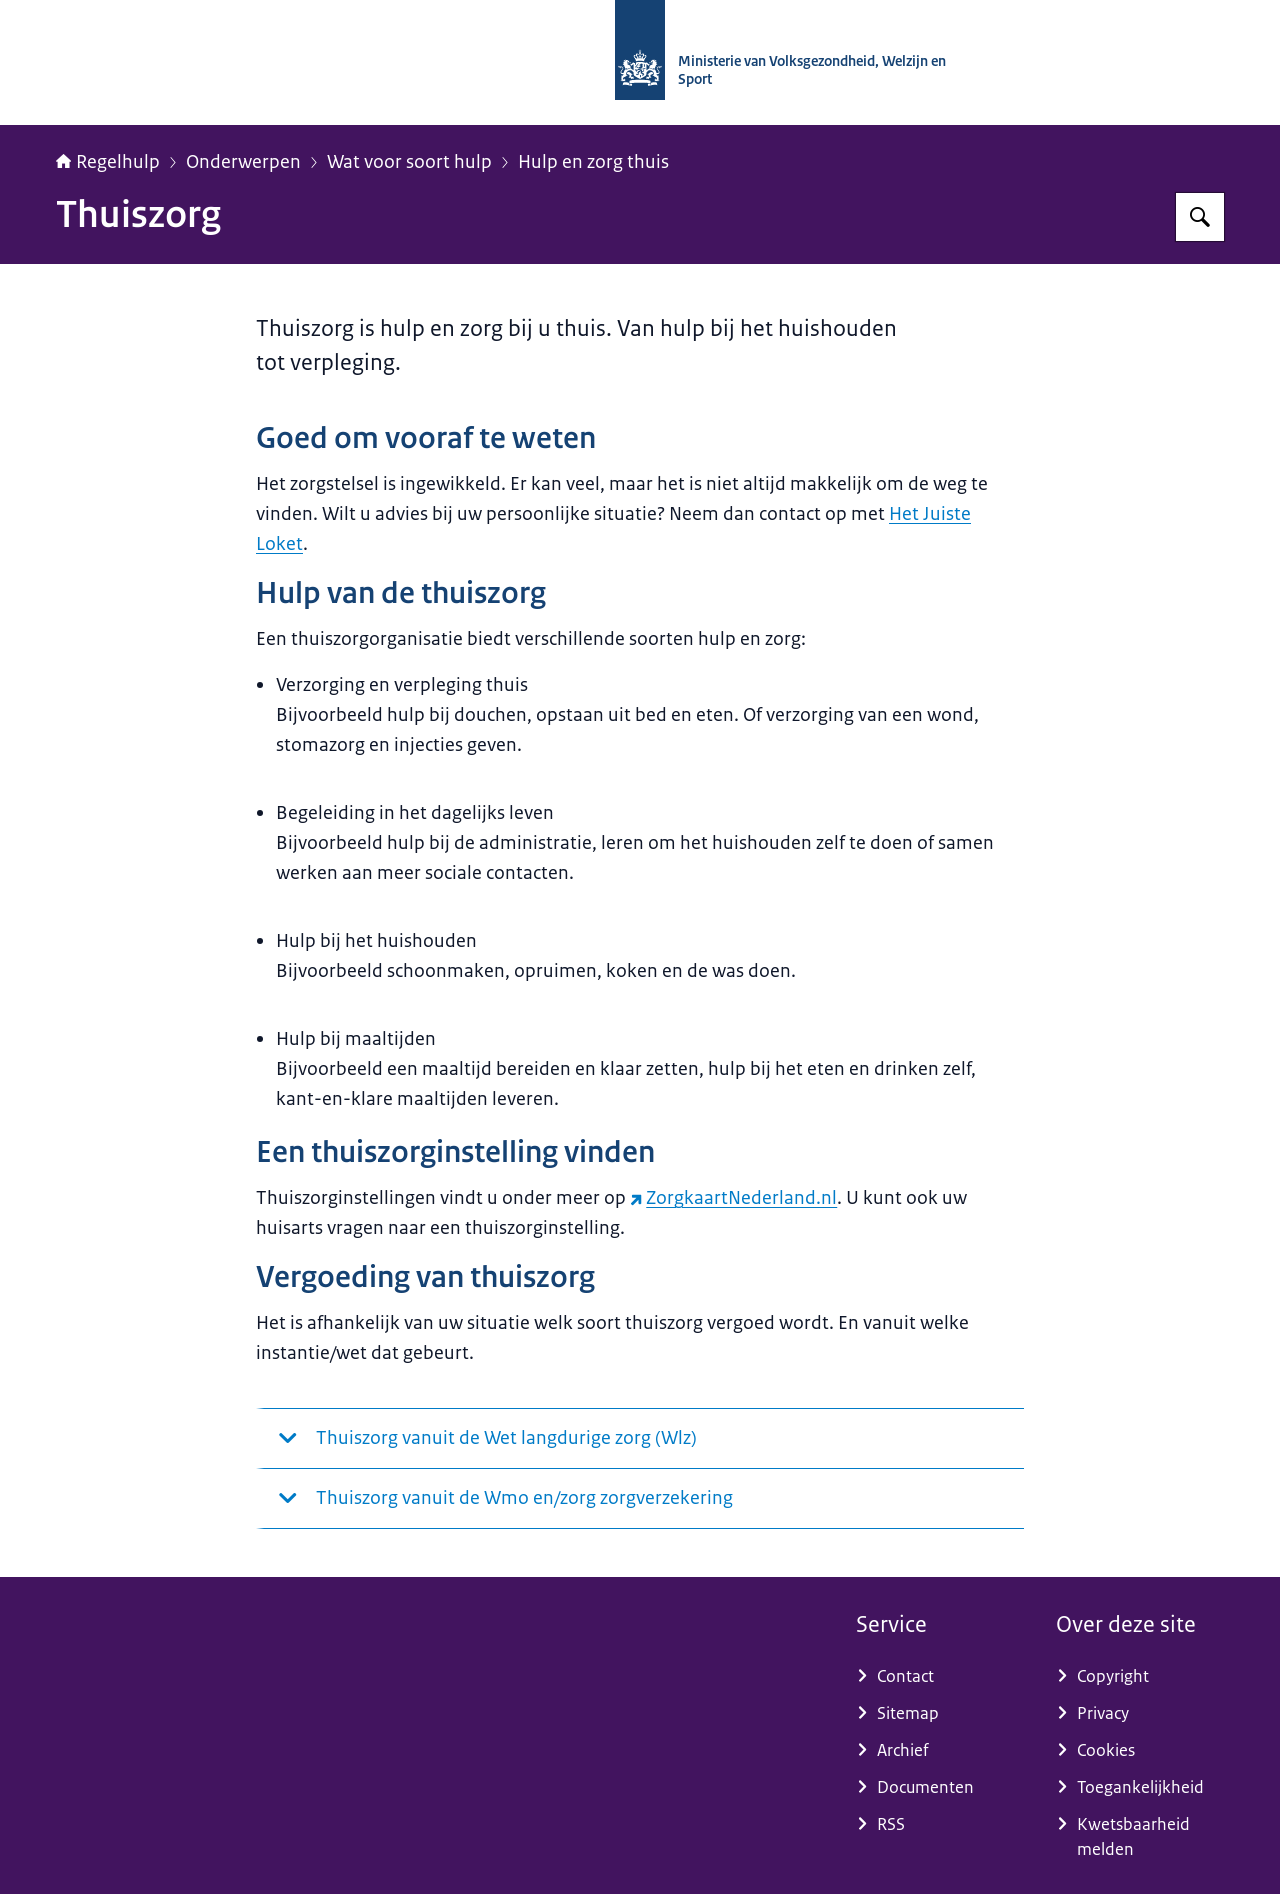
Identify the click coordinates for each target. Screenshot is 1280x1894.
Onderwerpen (243, 162)
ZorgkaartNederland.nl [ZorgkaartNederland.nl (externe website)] (733, 1198)
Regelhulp (108, 162)
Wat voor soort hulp (409, 162)
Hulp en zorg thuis (593, 162)
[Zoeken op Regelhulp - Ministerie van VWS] (1200, 217)
